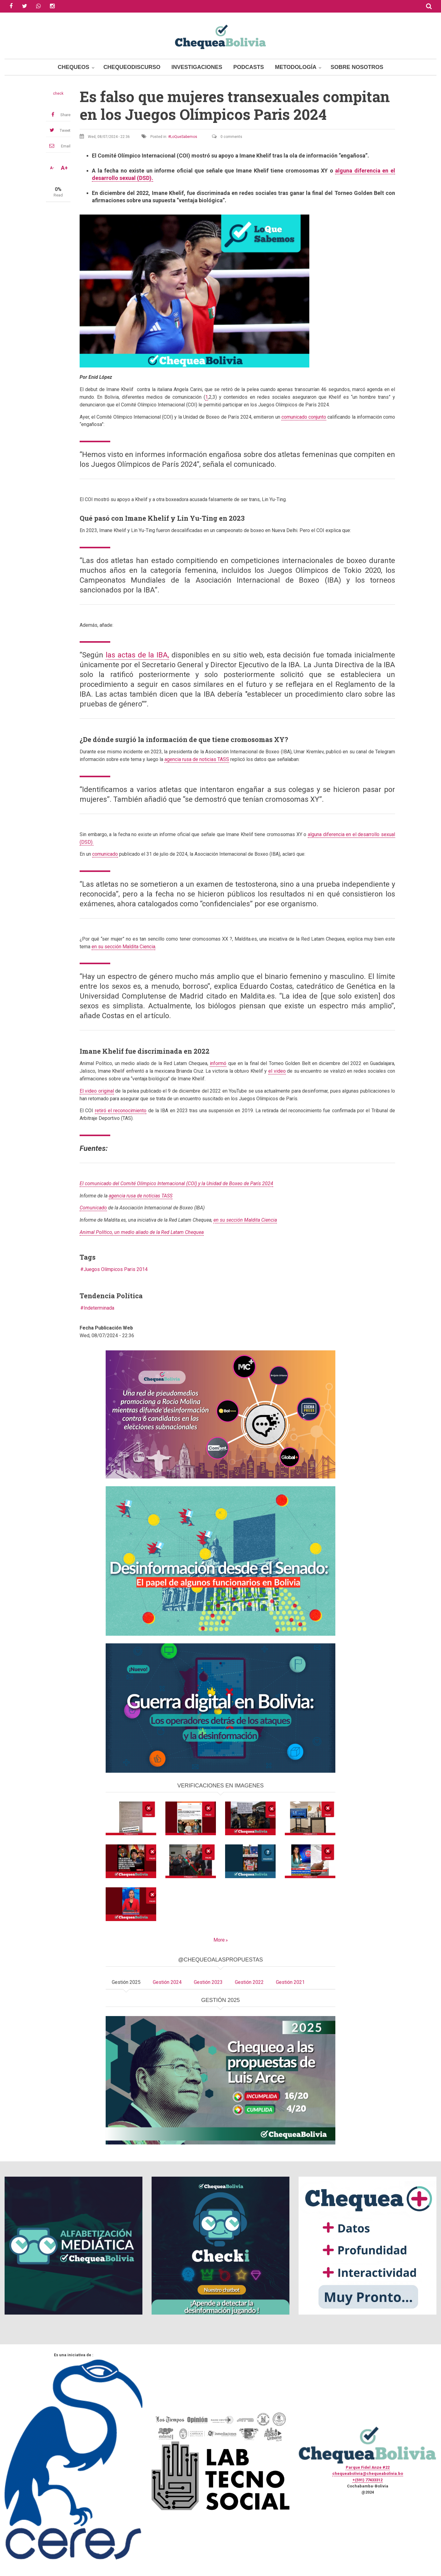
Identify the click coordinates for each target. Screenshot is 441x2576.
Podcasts (248, 67)
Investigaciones (197, 67)
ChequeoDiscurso (132, 67)
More (219, 1940)
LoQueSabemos (183, 137)
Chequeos (73, 67)
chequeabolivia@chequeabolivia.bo (367, 2473)
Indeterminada (99, 1308)
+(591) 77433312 (367, 2480)
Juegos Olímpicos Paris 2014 (116, 1269)
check (58, 93)
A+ (64, 168)
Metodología (296, 67)
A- (52, 168)
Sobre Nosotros (356, 67)
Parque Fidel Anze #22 (368, 2467)
